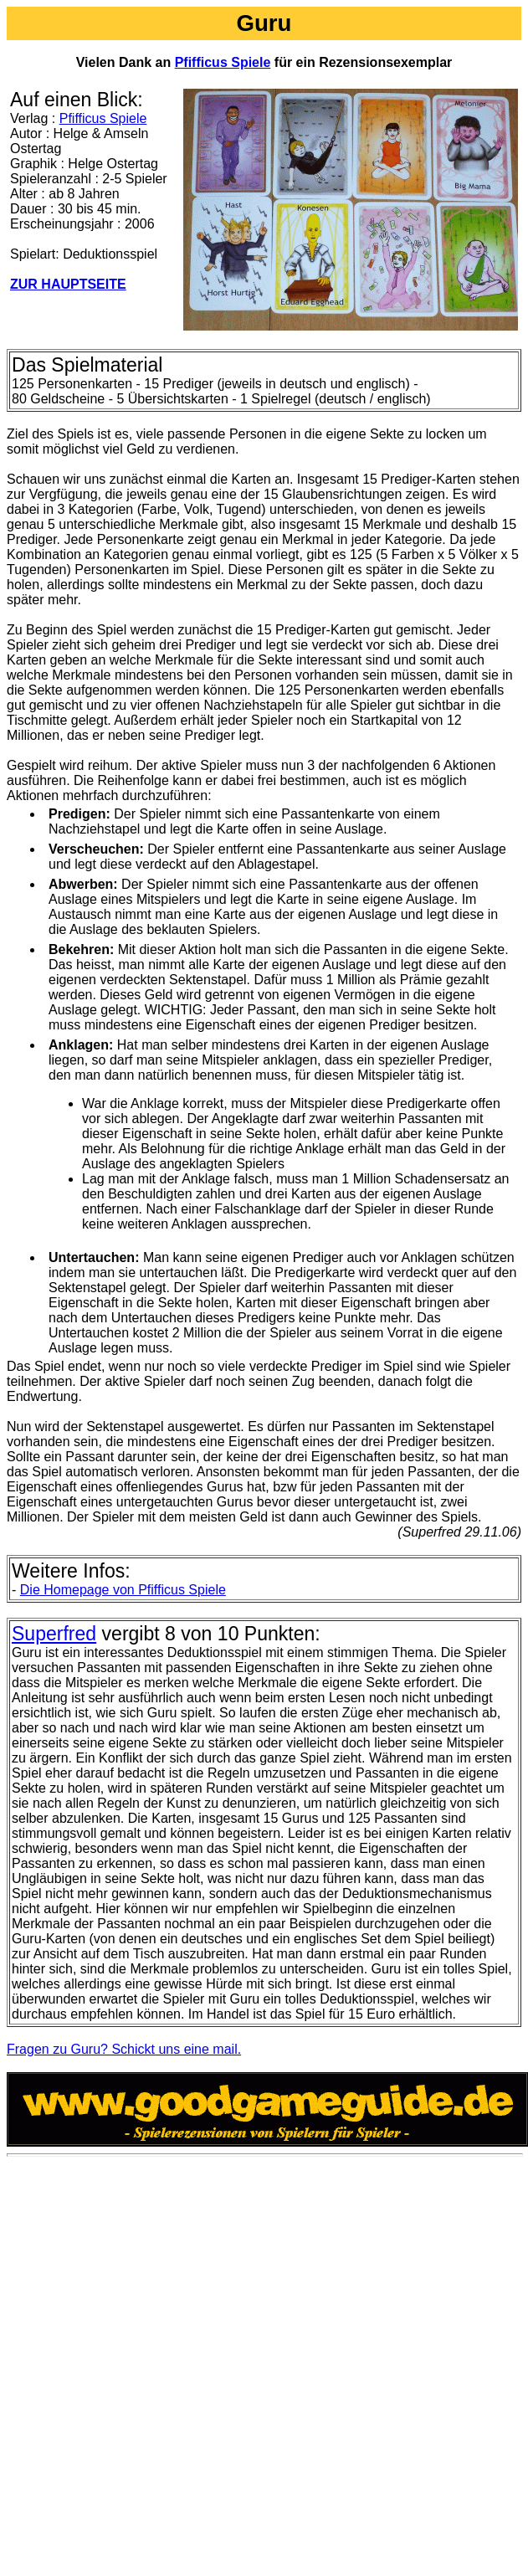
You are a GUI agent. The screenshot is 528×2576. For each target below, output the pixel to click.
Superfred (54, 1634)
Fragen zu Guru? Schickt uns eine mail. (124, 2049)
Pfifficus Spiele (223, 62)
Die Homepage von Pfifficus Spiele (123, 1590)
